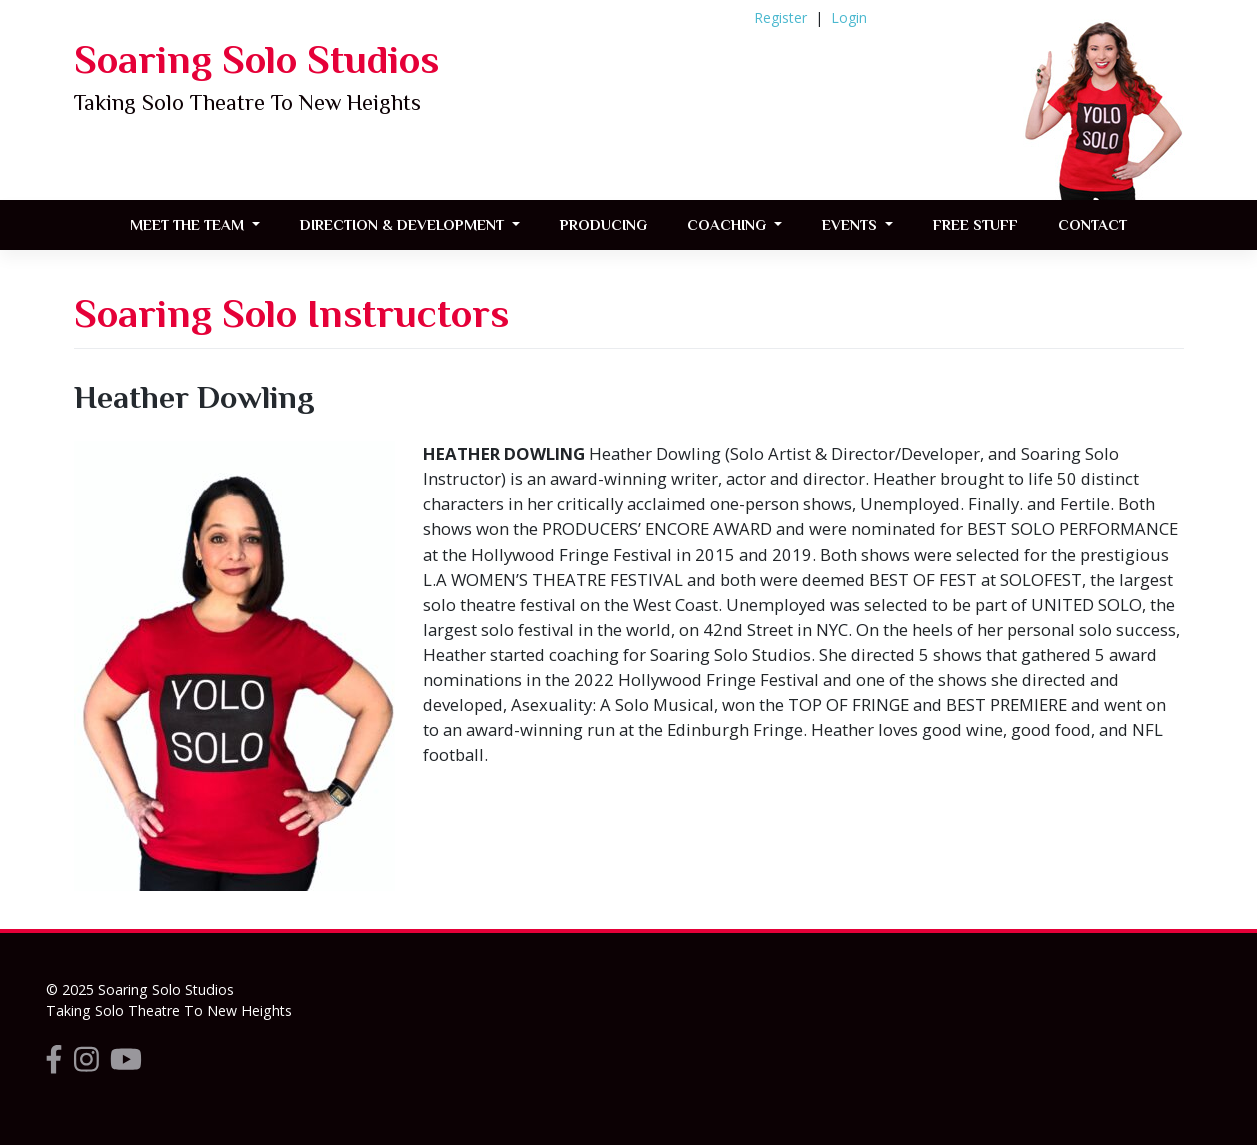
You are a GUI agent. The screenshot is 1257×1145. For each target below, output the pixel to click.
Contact (1092, 224)
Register (780, 17)
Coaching (728, 224)
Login (849, 17)
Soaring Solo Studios (256, 59)
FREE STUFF (975, 224)
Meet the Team (189, 224)
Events (851, 224)
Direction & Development (404, 224)
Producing (603, 224)
